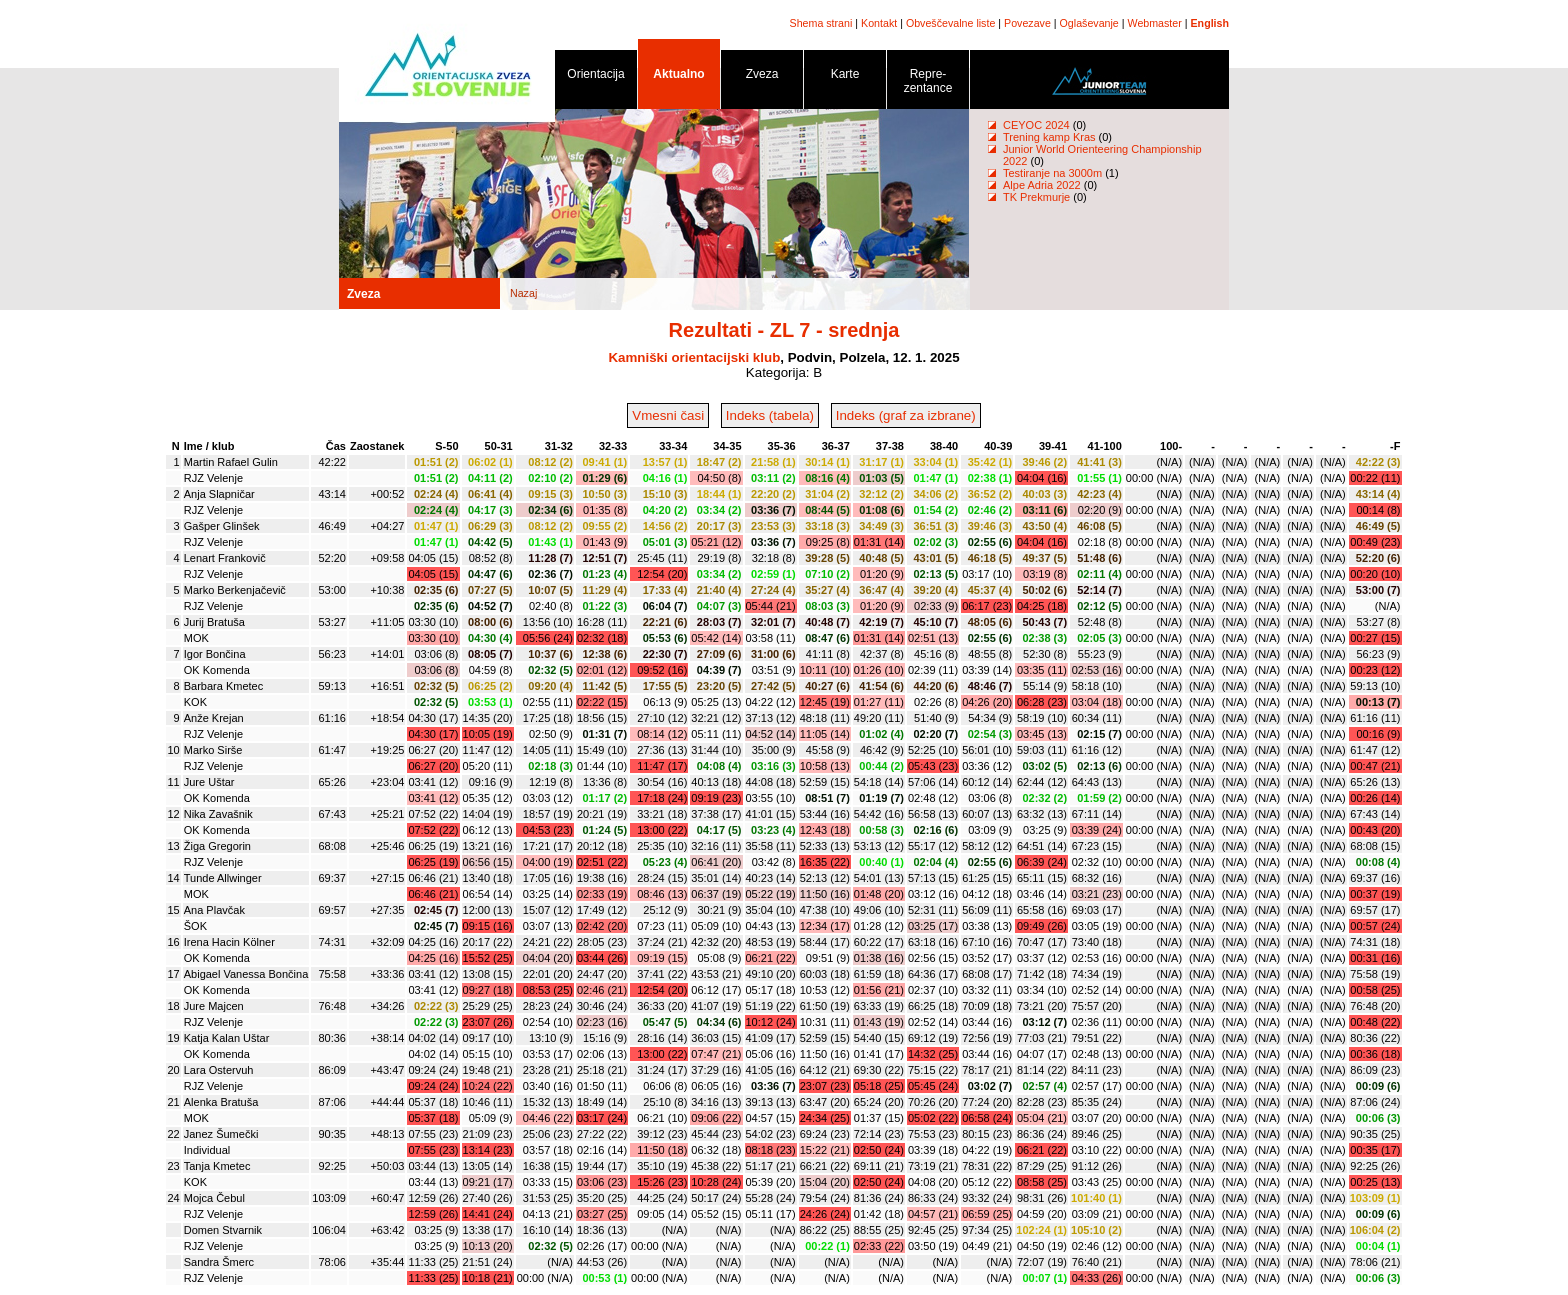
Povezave (1027, 23)
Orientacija (596, 77)
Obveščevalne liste (950, 23)
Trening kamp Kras (1049, 137)
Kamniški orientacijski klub (694, 357)
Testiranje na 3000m (1054, 173)
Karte (845, 77)
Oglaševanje (1089, 23)
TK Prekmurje (1036, 197)
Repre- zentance (928, 84)
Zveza (762, 77)
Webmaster (1155, 23)
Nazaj (523, 293)
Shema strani (821, 23)
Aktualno (679, 77)
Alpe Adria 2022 (1042, 185)
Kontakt (879, 23)
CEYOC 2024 (1036, 125)
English (1210, 23)
